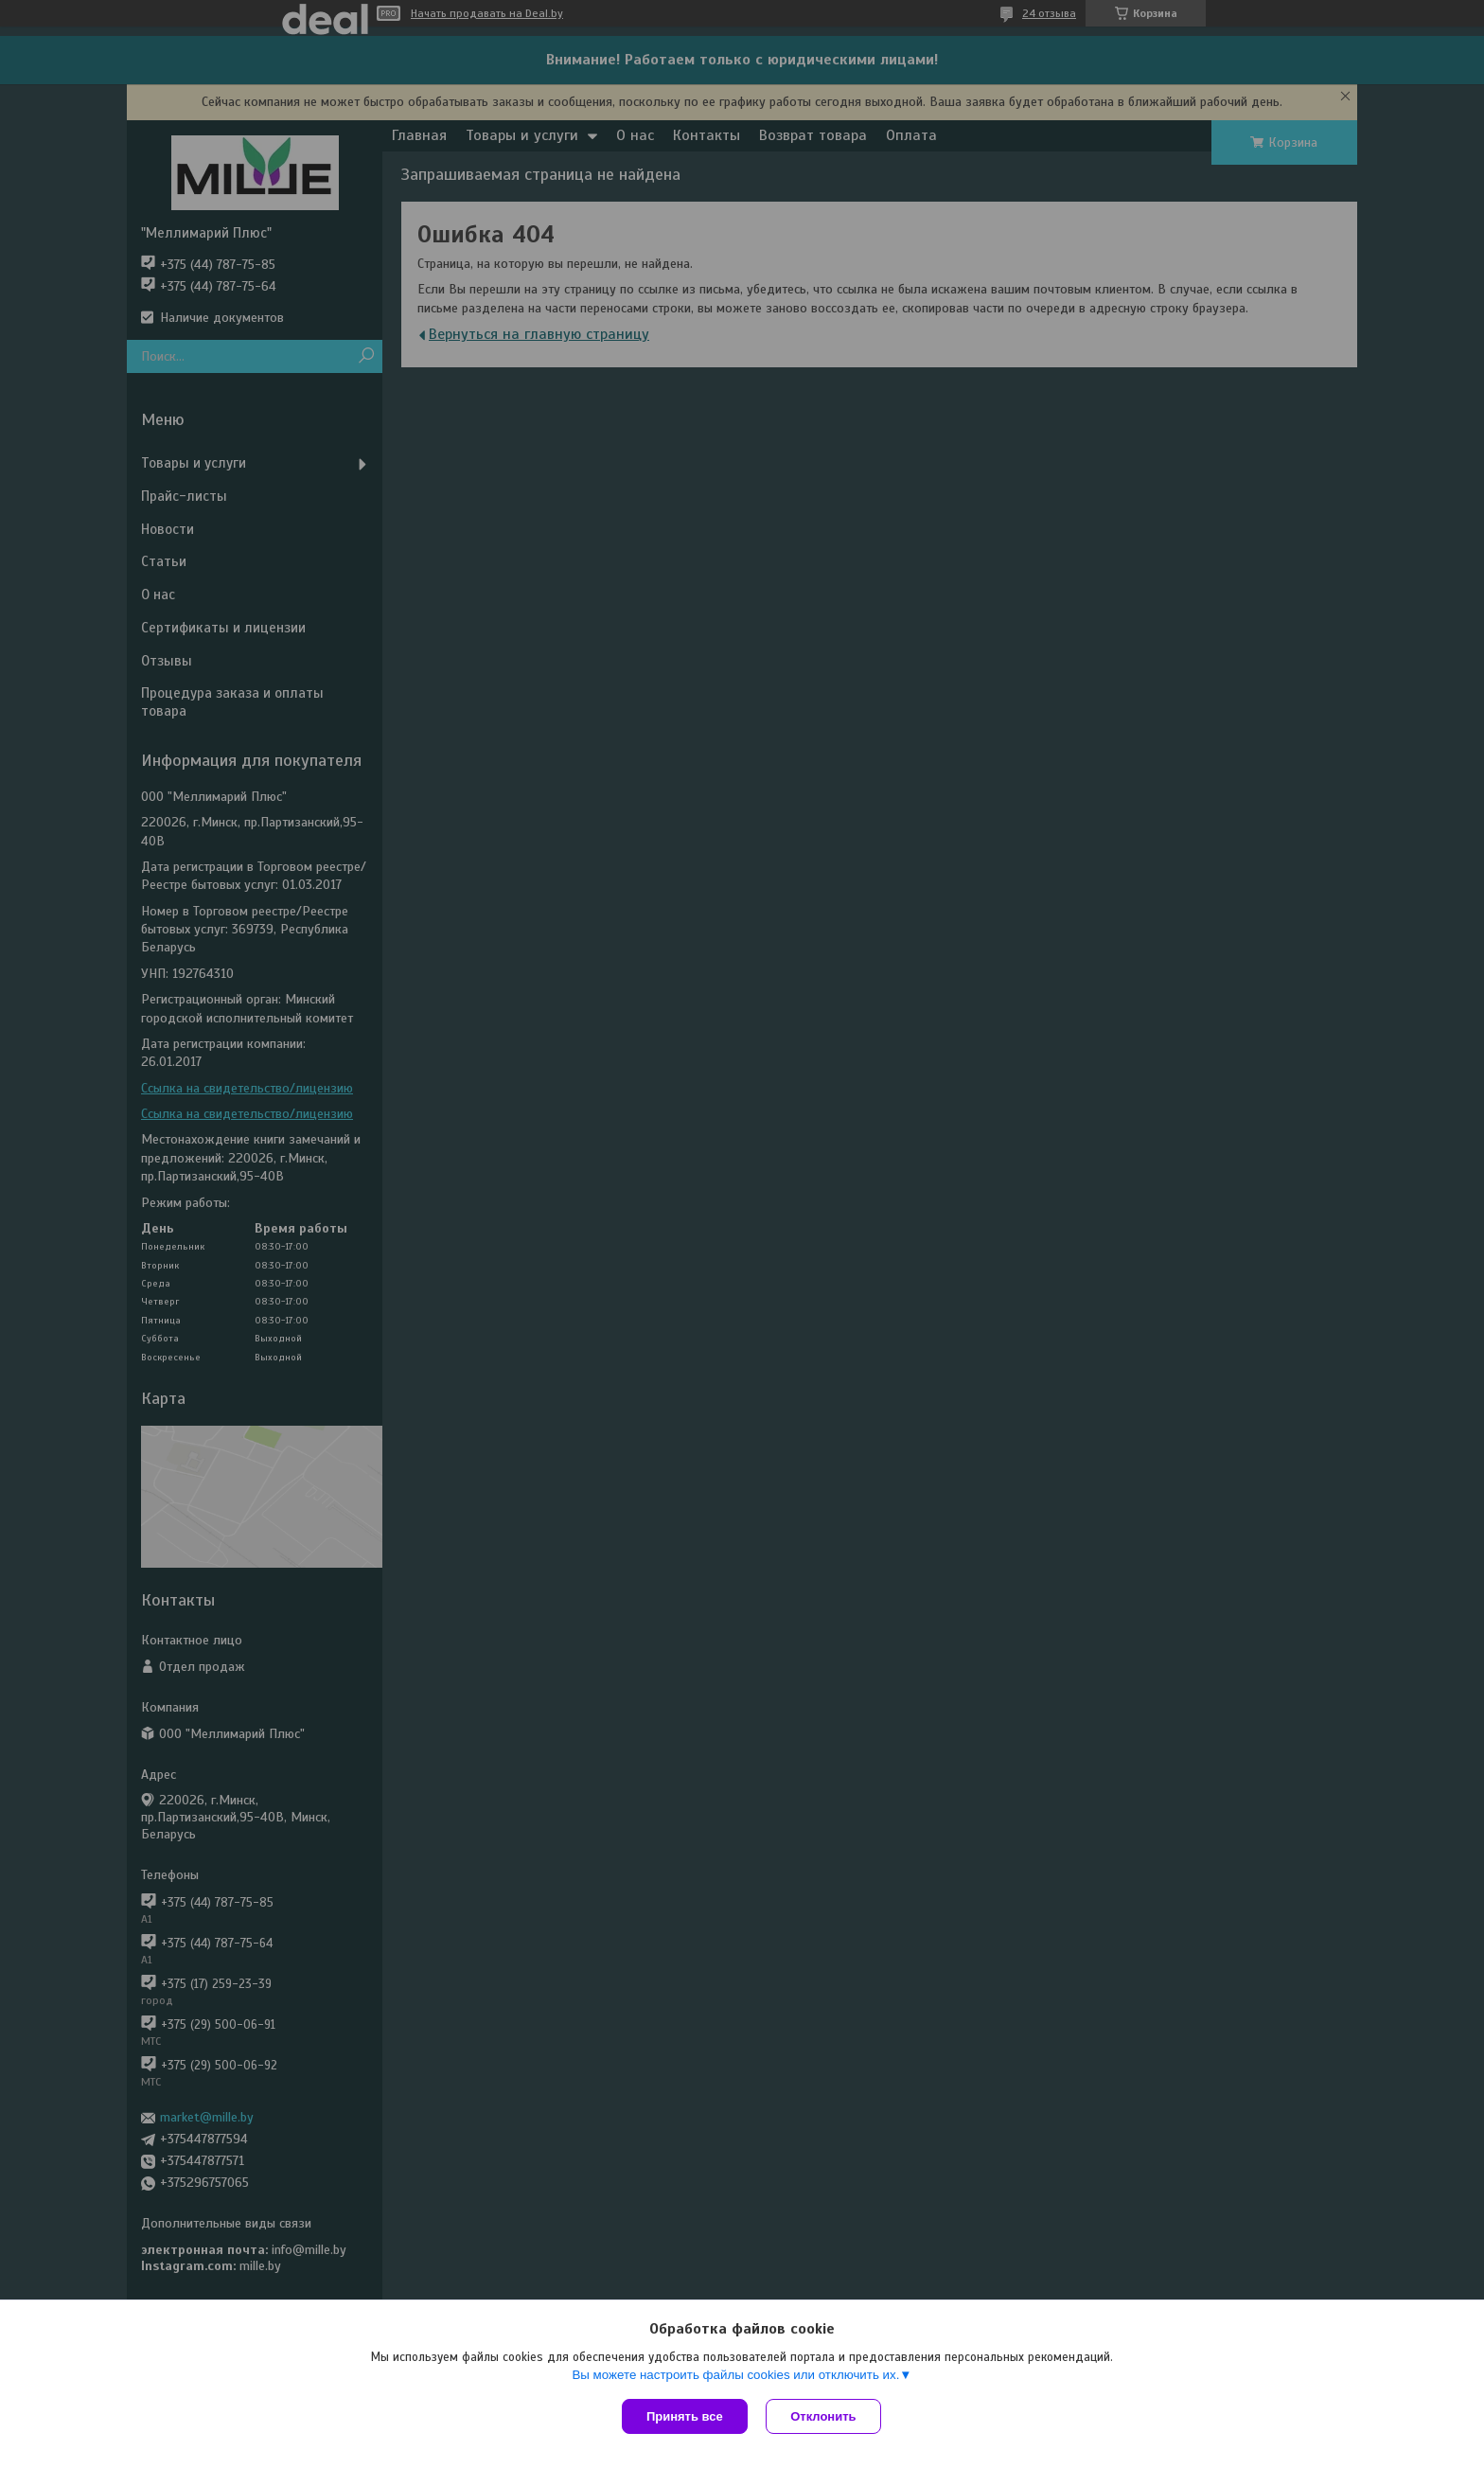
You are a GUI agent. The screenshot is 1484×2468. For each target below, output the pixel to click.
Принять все (684, 2416)
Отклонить (824, 2416)
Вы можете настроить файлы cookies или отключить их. (735, 2375)
